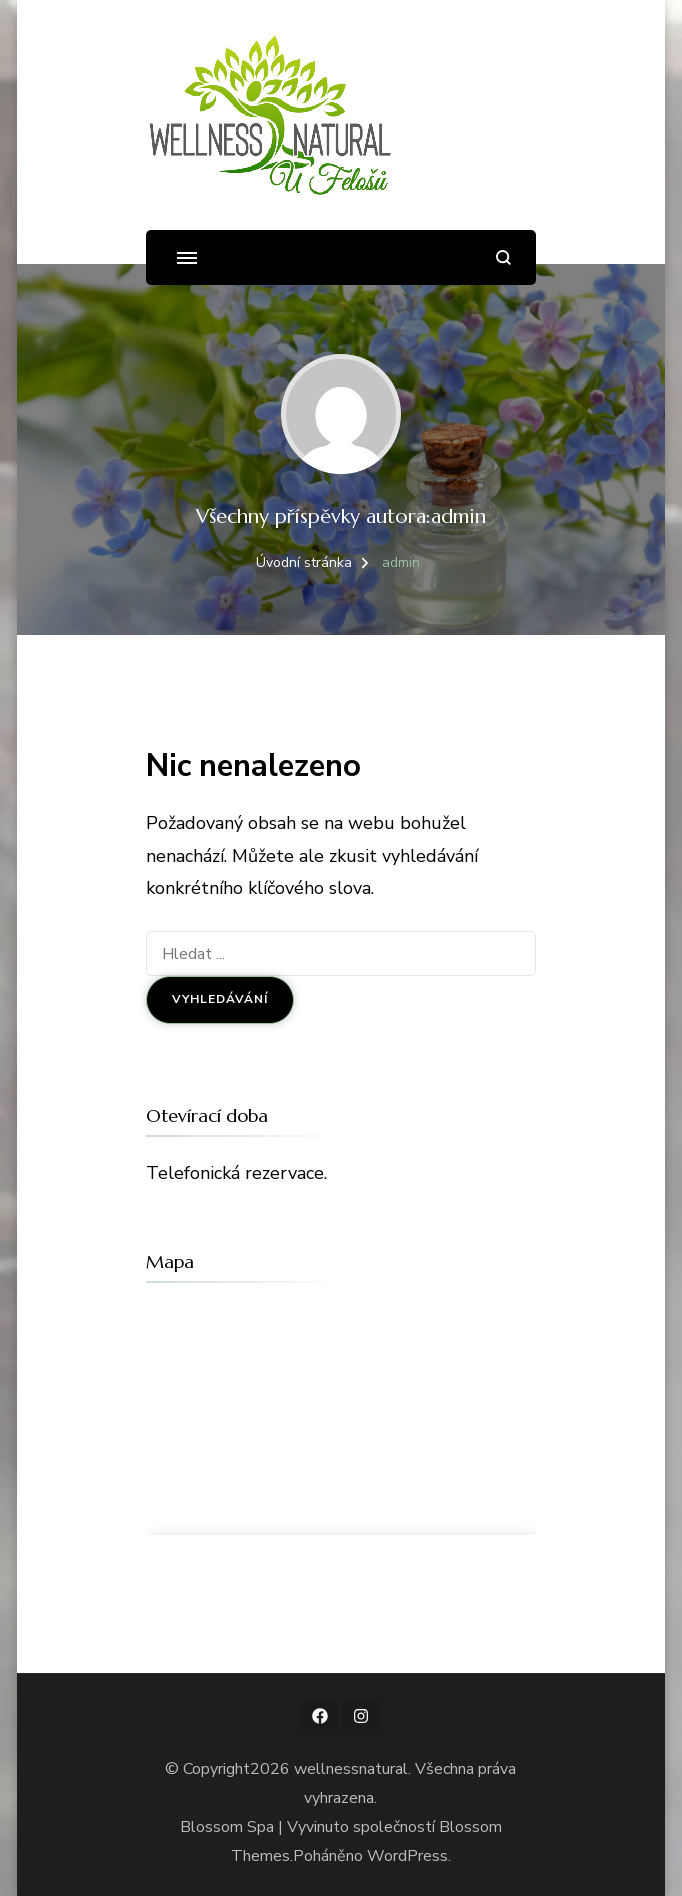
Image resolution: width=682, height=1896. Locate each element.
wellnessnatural (351, 1769)
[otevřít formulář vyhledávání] (503, 257)
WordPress (407, 1856)
